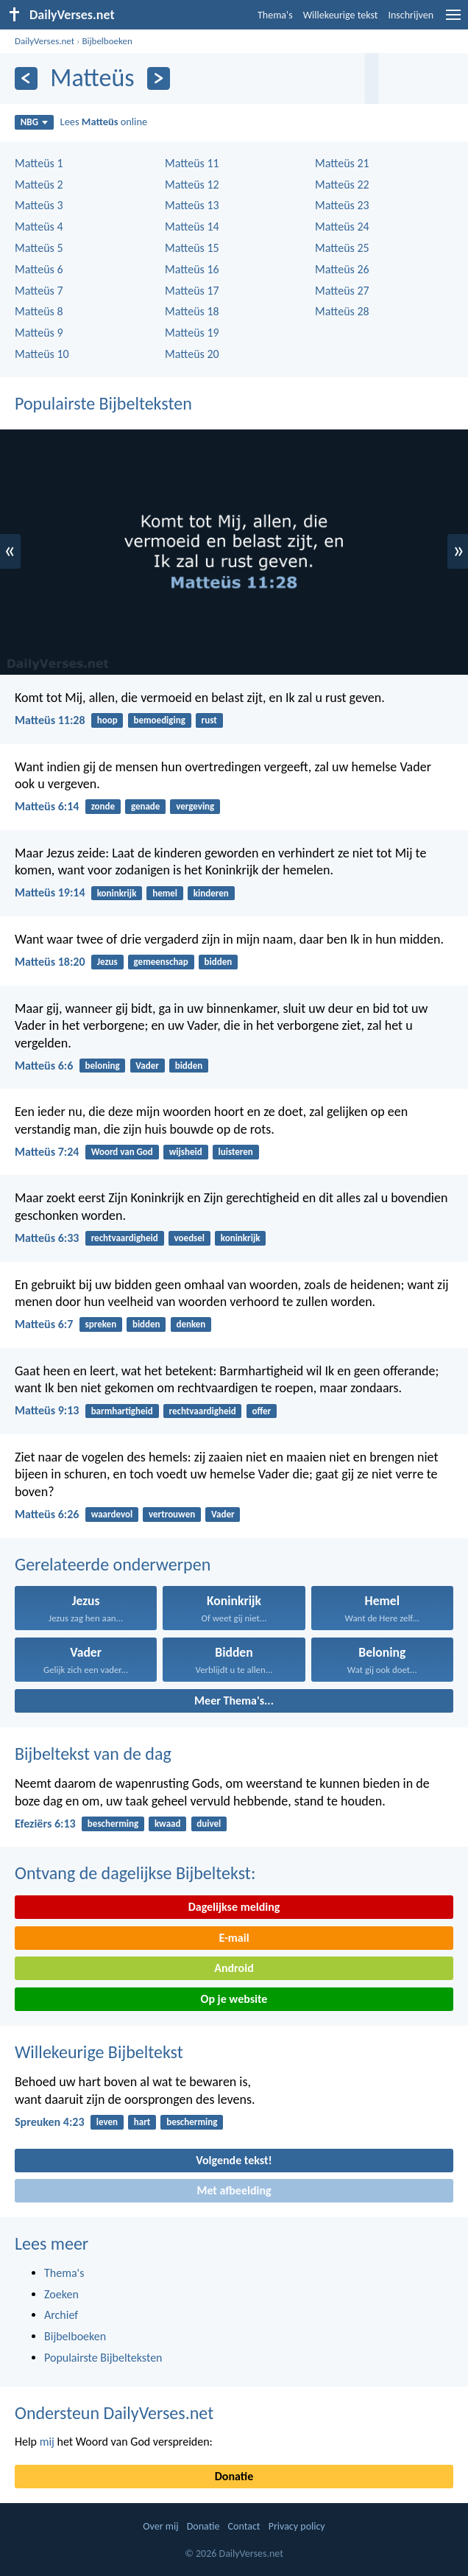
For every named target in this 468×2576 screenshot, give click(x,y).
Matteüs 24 (342, 227)
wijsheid (185, 1151)
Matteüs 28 (342, 311)
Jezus (107, 961)
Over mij (160, 2526)
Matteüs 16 (192, 269)
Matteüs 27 (342, 291)
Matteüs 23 (342, 205)
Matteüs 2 (39, 185)
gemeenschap (161, 961)
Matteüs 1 (39, 163)
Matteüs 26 (342, 269)
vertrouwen (172, 1514)
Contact (244, 2526)
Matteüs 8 (39, 311)
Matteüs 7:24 (47, 1152)
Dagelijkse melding (234, 1907)
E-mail (234, 1938)
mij (47, 2442)
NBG (34, 121)
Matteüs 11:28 (50, 720)
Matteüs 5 (39, 248)
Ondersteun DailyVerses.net (114, 2413)
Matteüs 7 (39, 291)
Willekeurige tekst (340, 15)
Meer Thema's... (234, 1701)
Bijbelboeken (107, 40)
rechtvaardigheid (124, 1237)
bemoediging (159, 720)
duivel (208, 1823)
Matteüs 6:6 (44, 1066)
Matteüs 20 (192, 354)
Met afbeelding (233, 2190)
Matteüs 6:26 (47, 1514)
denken (190, 1324)
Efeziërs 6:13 (45, 1824)
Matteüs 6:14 (47, 806)
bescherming (113, 1823)
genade (145, 806)
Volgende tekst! (234, 2160)
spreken (101, 1324)
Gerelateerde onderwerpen (112, 1564)
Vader (147, 1065)
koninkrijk (117, 893)
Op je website (234, 1999)
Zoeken (61, 2294)
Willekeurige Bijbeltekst (99, 2052)
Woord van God (122, 1151)
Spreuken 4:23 (50, 2122)
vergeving (195, 806)
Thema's (275, 15)
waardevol (112, 1514)
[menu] (453, 20)
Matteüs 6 (39, 269)
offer (261, 1411)
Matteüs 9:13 (47, 1410)
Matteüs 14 (192, 227)
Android (233, 1968)
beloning (102, 1065)
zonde (103, 806)
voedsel (189, 1237)
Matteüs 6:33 (47, 1238)
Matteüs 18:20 (50, 962)
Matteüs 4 (39, 227)
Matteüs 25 (342, 248)
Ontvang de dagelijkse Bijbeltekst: (135, 1873)
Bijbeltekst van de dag (93, 1753)
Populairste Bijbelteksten (103, 403)
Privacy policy (297, 2526)
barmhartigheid (122, 1411)
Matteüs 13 (192, 205)
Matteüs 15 (192, 248)
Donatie (234, 2476)
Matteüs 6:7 (44, 1324)
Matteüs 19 (192, 333)
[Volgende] (158, 78)
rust (209, 720)
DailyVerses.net (44, 40)
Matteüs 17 (192, 291)
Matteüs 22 (342, 185)
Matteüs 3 (39, 205)
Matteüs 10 (42, 354)
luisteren (236, 1151)
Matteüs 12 (192, 185)
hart (142, 2121)
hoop (107, 720)
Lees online (104, 121)
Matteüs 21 (342, 163)
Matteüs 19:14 (50, 892)
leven (107, 2121)
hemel (164, 893)
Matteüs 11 (192, 163)
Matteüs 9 (39, 333)
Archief (61, 2315)
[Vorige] (26, 78)
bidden (219, 961)
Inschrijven (410, 15)
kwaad (168, 1823)
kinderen (211, 893)
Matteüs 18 (192, 311)
